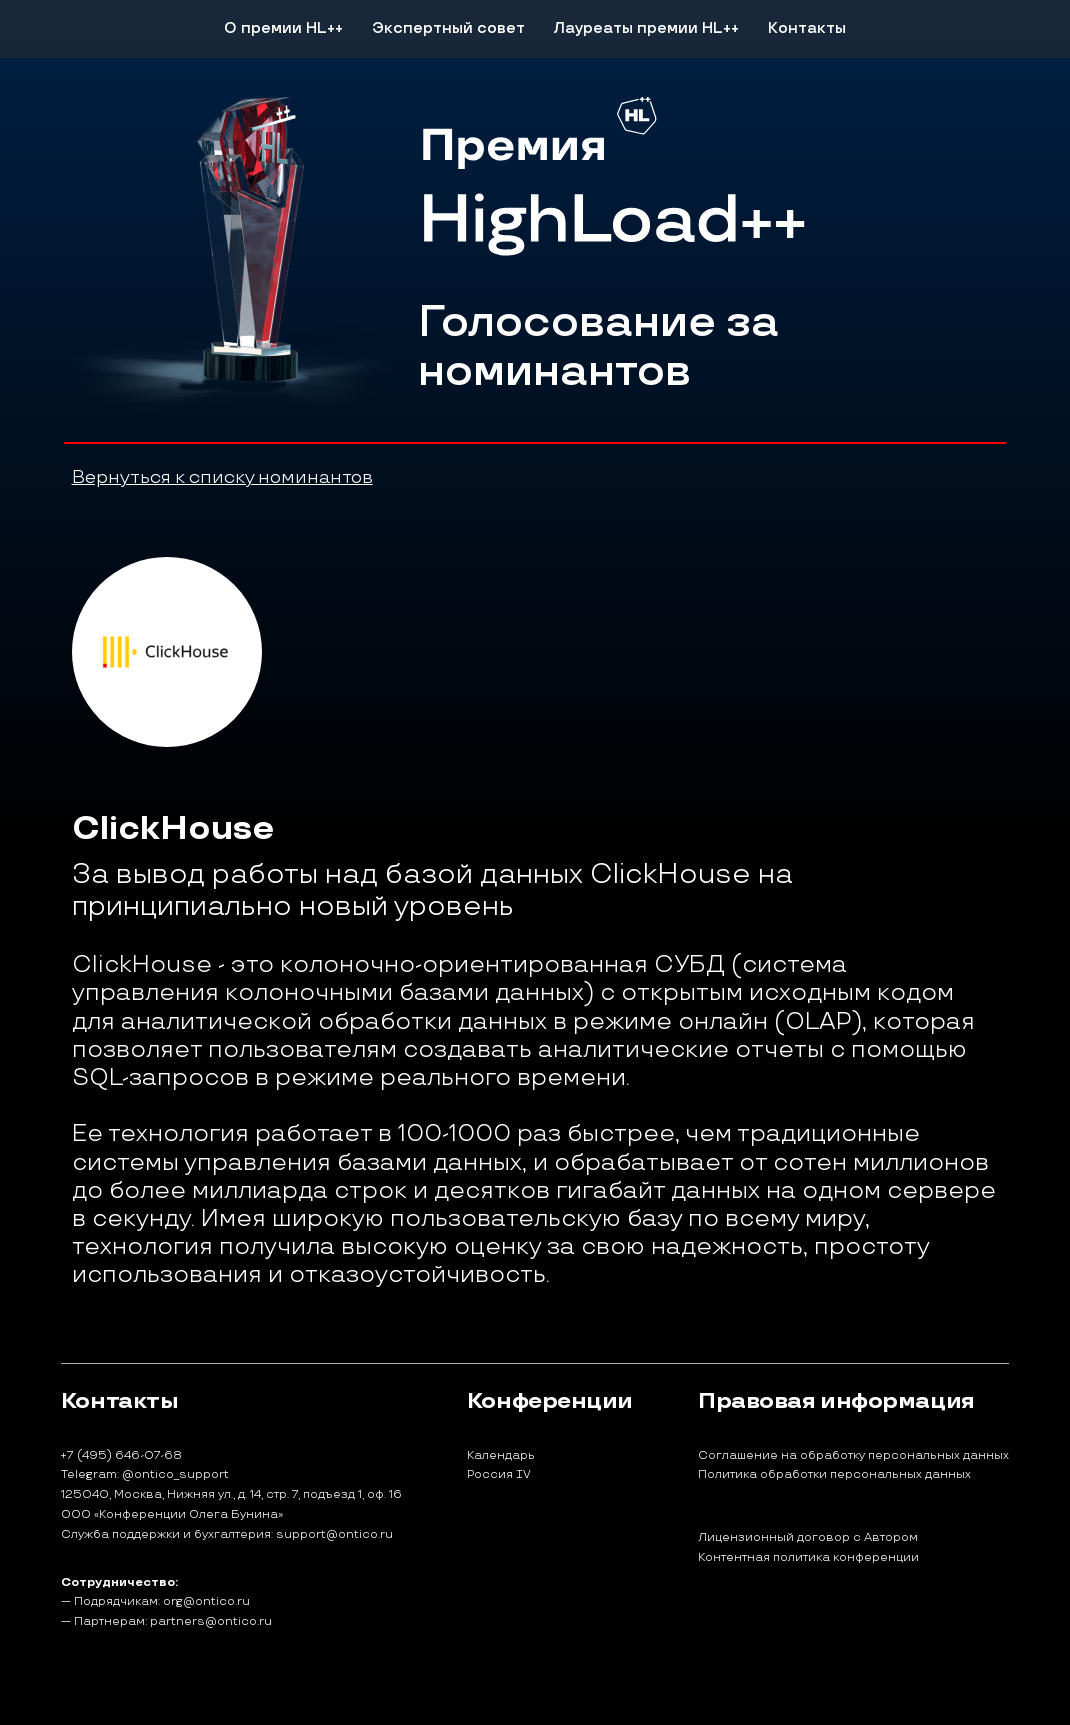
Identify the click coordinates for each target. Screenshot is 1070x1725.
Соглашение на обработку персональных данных (853, 1456)
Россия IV (499, 1475)
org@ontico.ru (206, 1601)
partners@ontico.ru (211, 1621)
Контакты (807, 28)
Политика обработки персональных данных (834, 1475)
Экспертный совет (448, 28)
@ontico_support (175, 1474)
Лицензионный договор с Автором (808, 1538)
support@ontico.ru (334, 1534)
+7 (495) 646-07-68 (121, 1456)
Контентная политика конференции (808, 1558)
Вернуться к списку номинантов (222, 477)
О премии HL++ (283, 28)
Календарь (501, 1456)
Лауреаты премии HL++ (646, 28)
